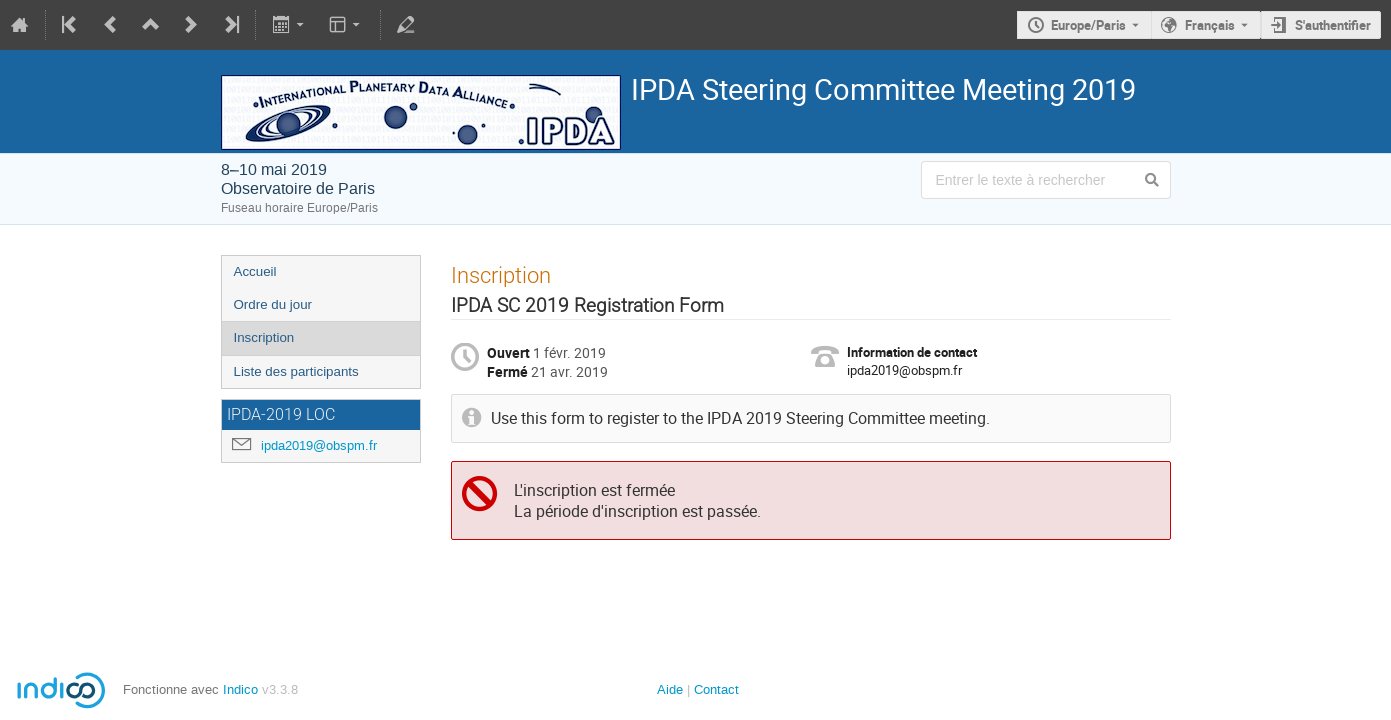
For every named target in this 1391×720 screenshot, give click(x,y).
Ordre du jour (273, 304)
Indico (240, 689)
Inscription (264, 337)
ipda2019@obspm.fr (319, 445)
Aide (670, 689)
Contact (716, 689)
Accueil (255, 271)
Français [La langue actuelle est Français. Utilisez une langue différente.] (1210, 25)
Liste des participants (296, 371)
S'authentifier (1333, 25)
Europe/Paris (1088, 25)
